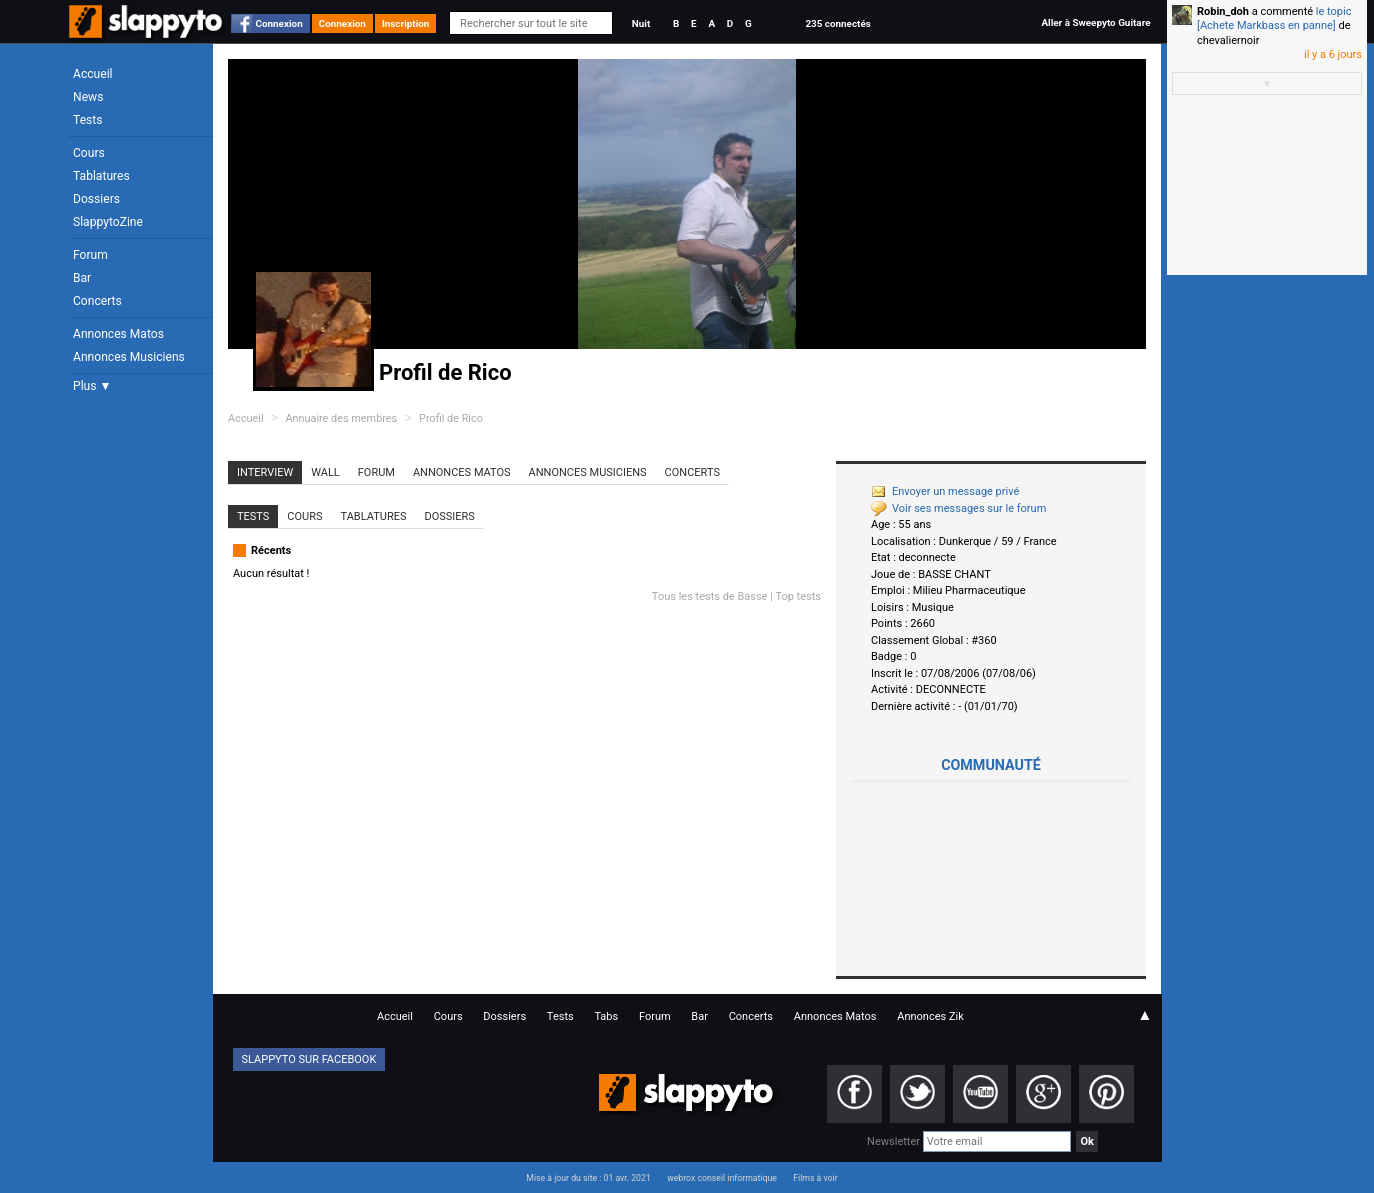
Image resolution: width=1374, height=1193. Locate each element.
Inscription (406, 23)
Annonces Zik (930, 1016)
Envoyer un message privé (945, 491)
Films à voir (815, 1178)
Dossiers (96, 199)
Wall (325, 472)
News (88, 97)
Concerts (97, 301)
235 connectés (837, 23)
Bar (82, 278)
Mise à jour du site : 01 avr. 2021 (588, 1178)
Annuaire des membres (341, 418)
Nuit (641, 23)
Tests (87, 120)
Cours (89, 153)
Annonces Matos (118, 334)
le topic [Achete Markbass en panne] (1274, 18)
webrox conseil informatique (722, 1178)
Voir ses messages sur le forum (958, 508)
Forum (90, 255)
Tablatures (101, 176)
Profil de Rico (451, 418)
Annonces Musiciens (129, 357)
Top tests (798, 596)
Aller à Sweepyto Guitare (1095, 22)
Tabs (606, 1016)
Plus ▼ (92, 386)
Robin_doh (1223, 11)
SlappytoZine (108, 222)
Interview (265, 472)
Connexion (279, 23)
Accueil (93, 74)
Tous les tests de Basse (710, 596)
